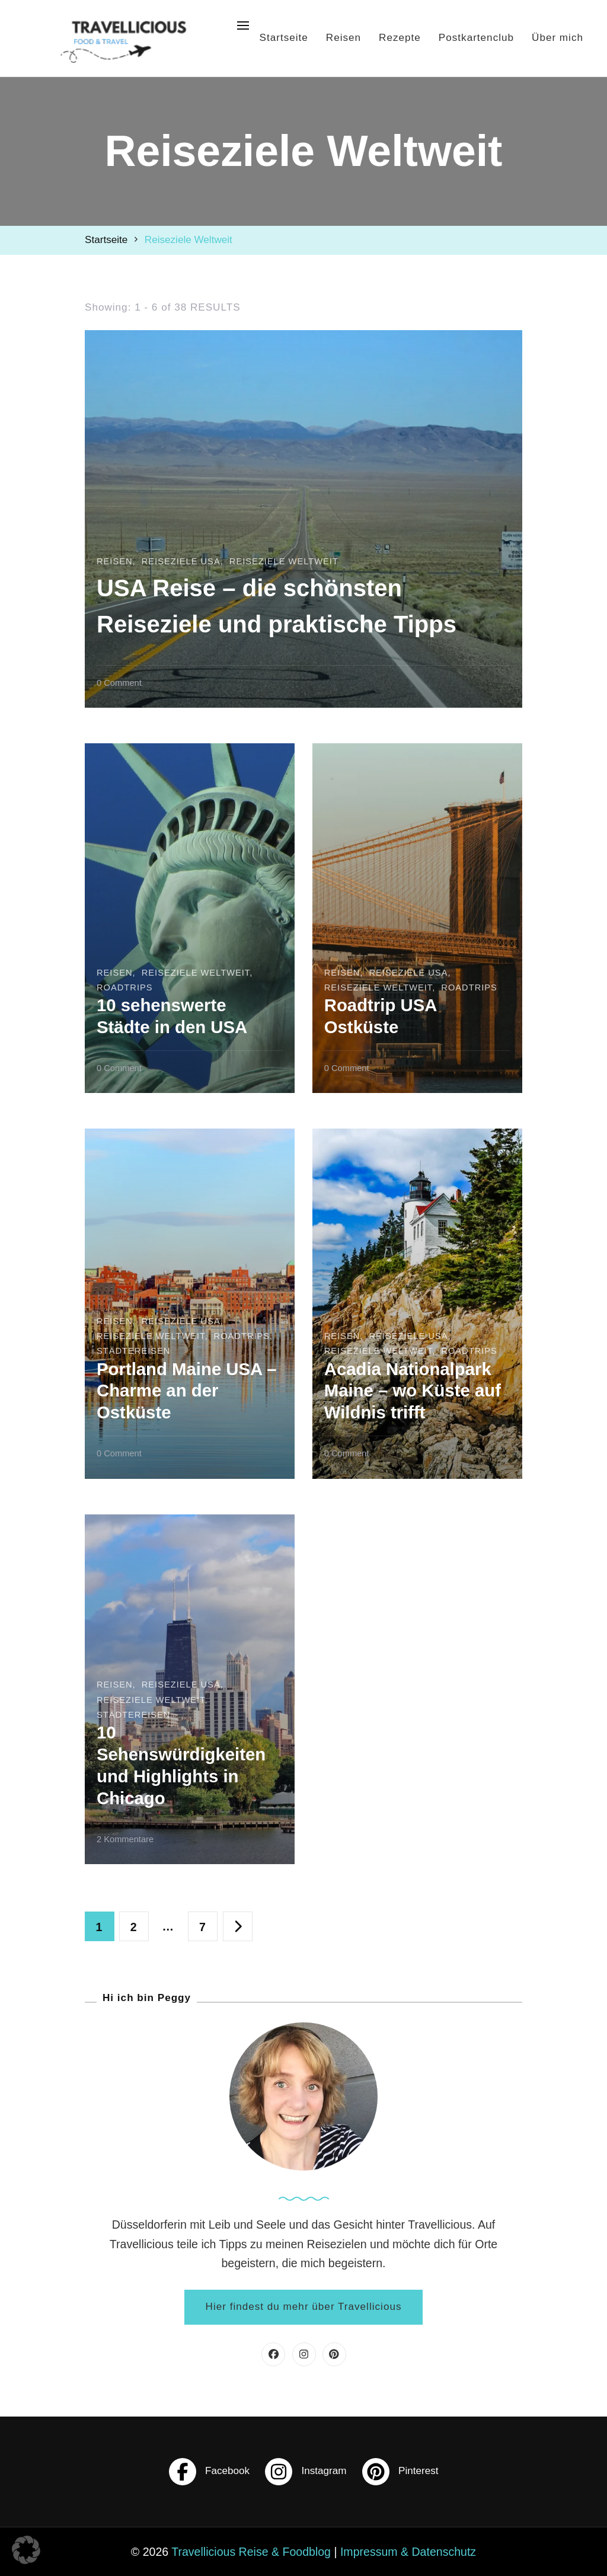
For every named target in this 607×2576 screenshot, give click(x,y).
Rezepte (400, 37)
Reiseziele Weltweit (283, 525)
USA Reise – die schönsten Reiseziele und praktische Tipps (283, 586)
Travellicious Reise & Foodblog (251, 2551)
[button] (26, 2550)
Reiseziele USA (181, 525)
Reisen (343, 37)
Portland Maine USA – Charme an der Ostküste (187, 1391)
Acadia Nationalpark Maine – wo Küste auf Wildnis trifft (412, 1391)
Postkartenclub (476, 37)
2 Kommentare (125, 1838)
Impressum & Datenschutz (408, 2551)
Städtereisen (133, 1351)
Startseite (284, 37)
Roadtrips (125, 987)
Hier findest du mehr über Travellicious (304, 2306)
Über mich (557, 37)
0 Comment (119, 682)
